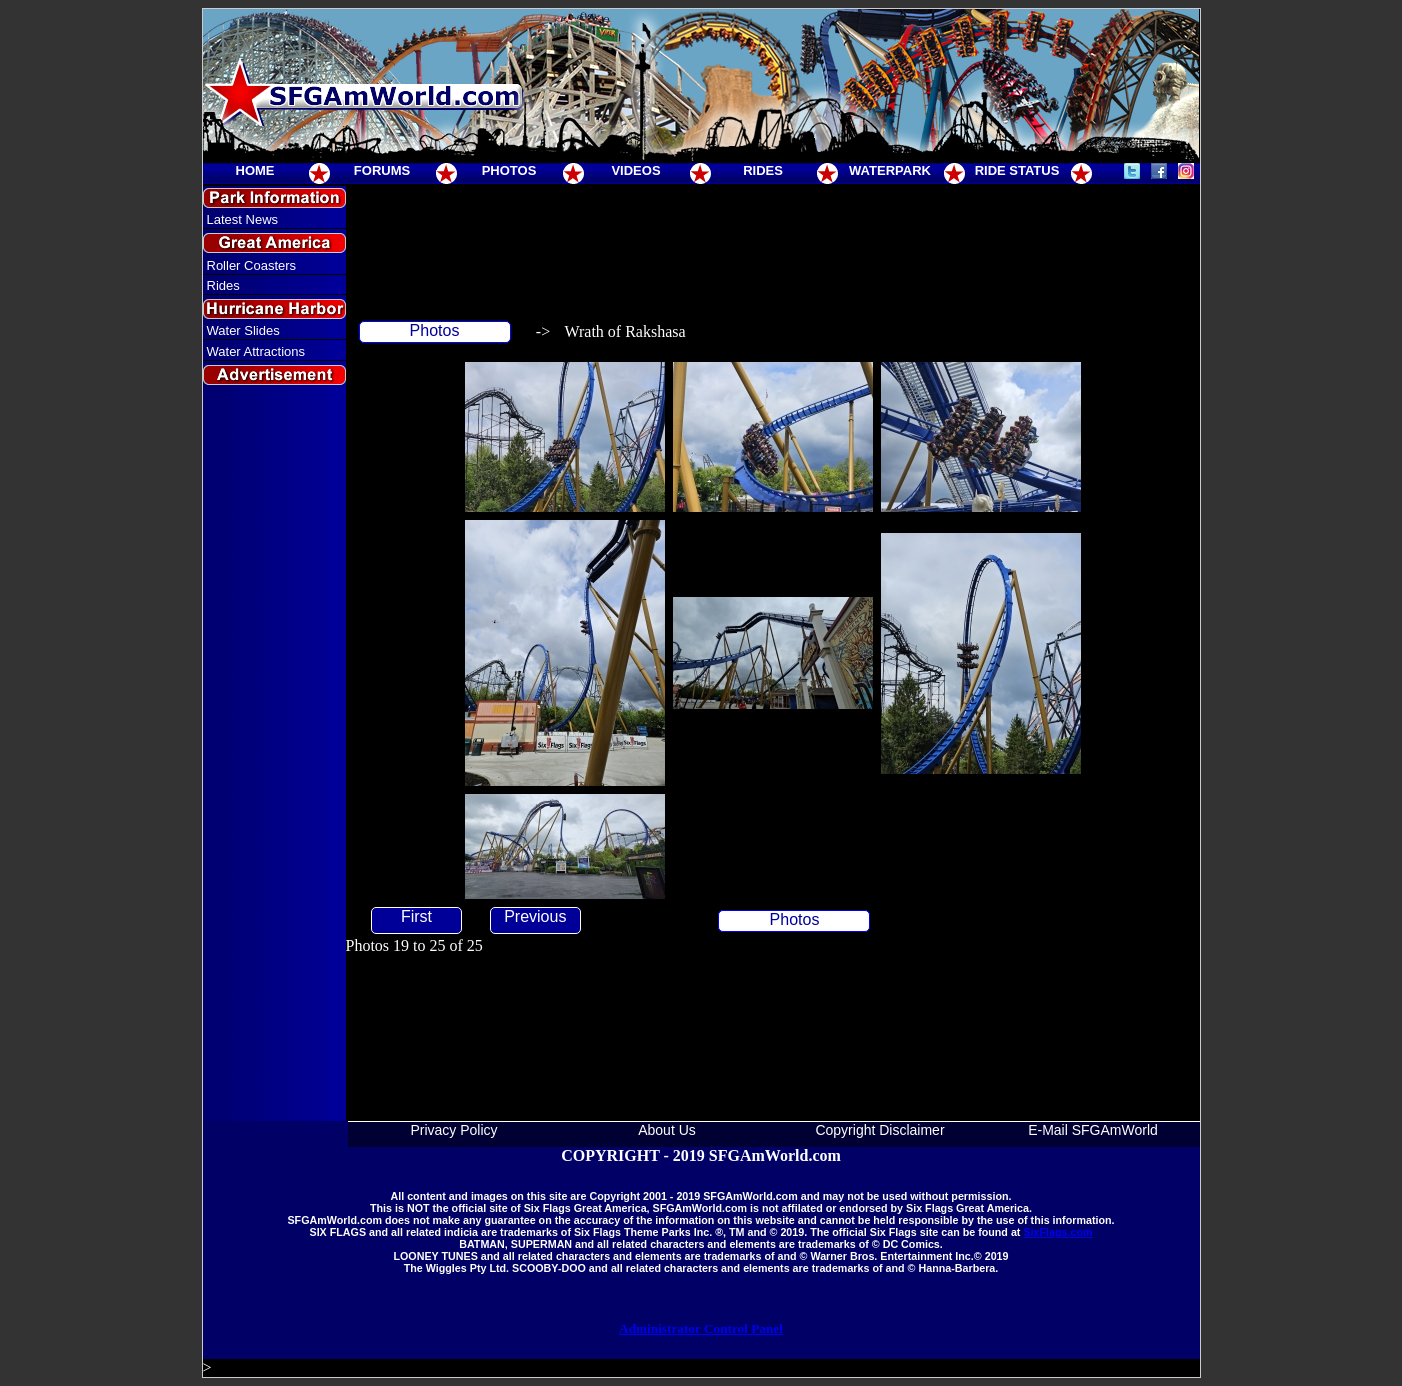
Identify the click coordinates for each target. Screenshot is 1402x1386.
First (416, 916)
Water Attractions (256, 351)
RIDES (763, 170)
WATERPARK (890, 170)
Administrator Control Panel (701, 1328)
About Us (667, 1130)
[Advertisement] (274, 754)
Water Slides (243, 330)
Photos (435, 330)
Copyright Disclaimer (879, 1130)
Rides (223, 285)
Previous (535, 916)
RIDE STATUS (1017, 170)
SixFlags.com (1057, 1232)
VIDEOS (635, 170)
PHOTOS (509, 170)
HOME (255, 170)
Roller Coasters (252, 265)
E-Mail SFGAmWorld (1093, 1130)
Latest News (243, 219)
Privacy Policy (453, 1130)
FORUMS (382, 170)
